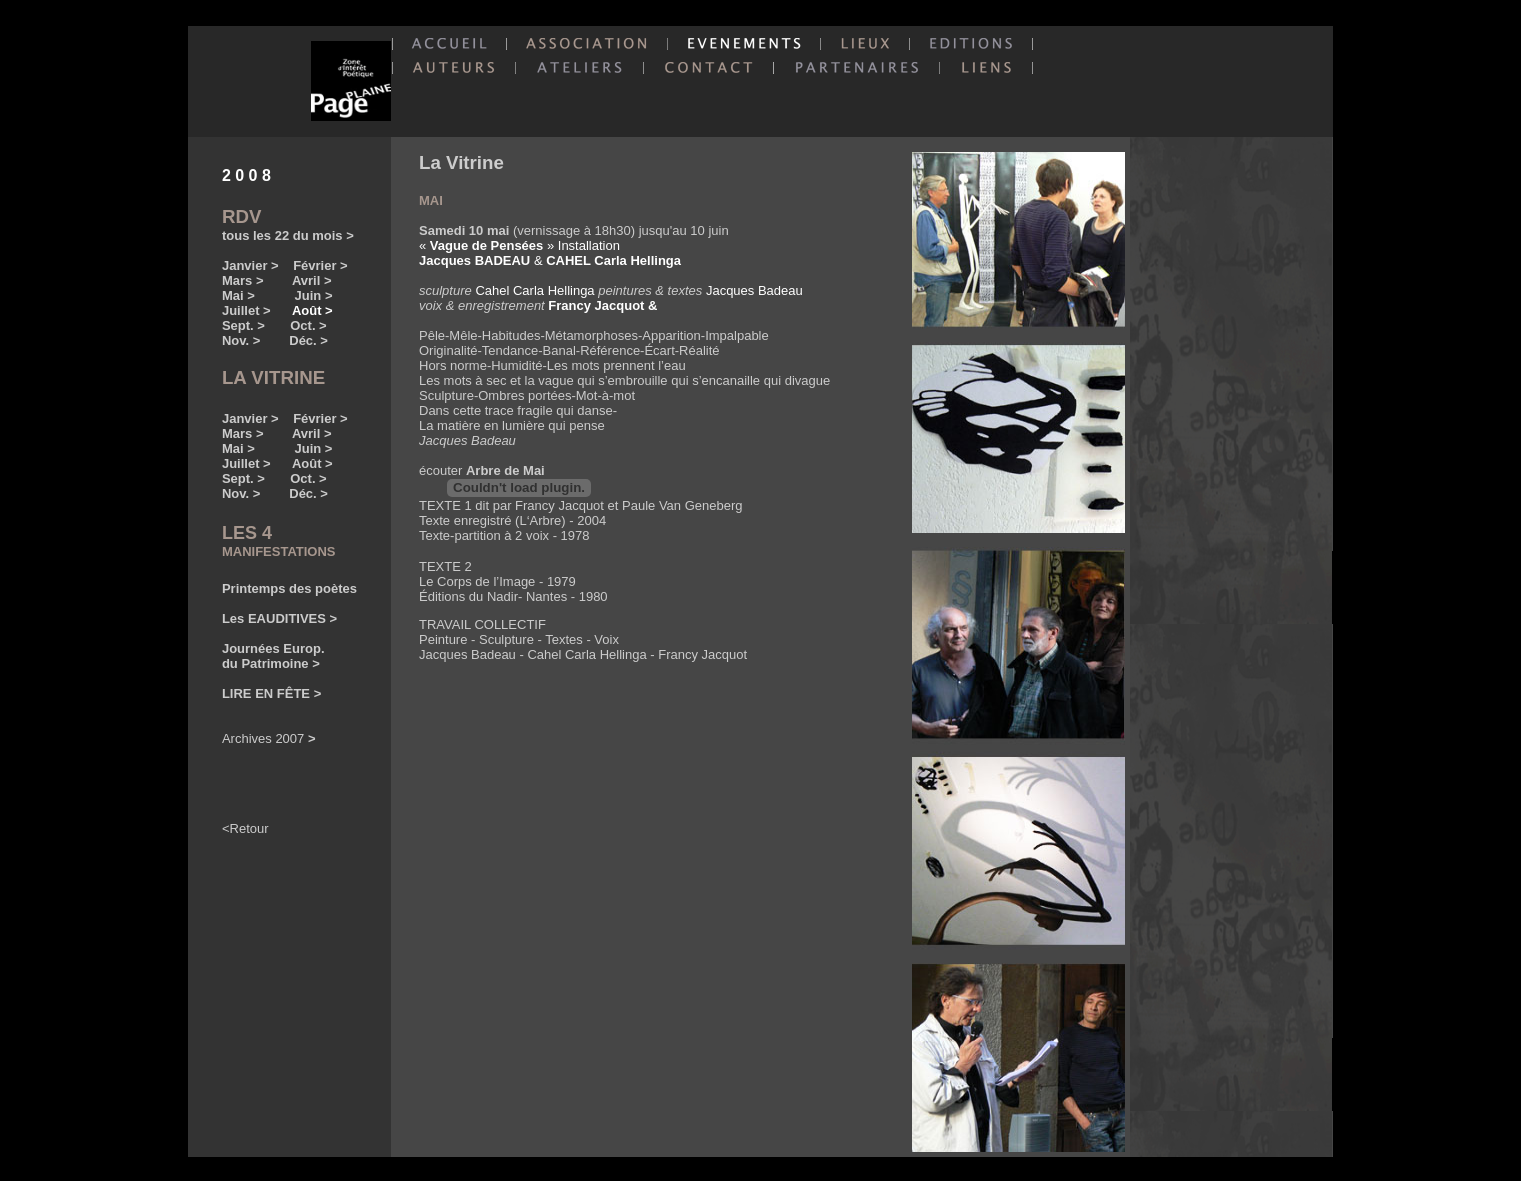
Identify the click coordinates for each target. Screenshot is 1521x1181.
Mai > (242, 295)
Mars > (243, 280)
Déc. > (308, 340)
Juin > (314, 295)
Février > (320, 265)
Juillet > (246, 310)
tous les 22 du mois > (288, 235)
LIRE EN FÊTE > (271, 693)
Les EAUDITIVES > (279, 618)
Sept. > (243, 325)
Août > (312, 463)
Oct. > (308, 325)
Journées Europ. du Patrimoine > (273, 656)
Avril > (312, 280)
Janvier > (250, 265)
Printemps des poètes (289, 588)
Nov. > (241, 340)
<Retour (245, 828)
